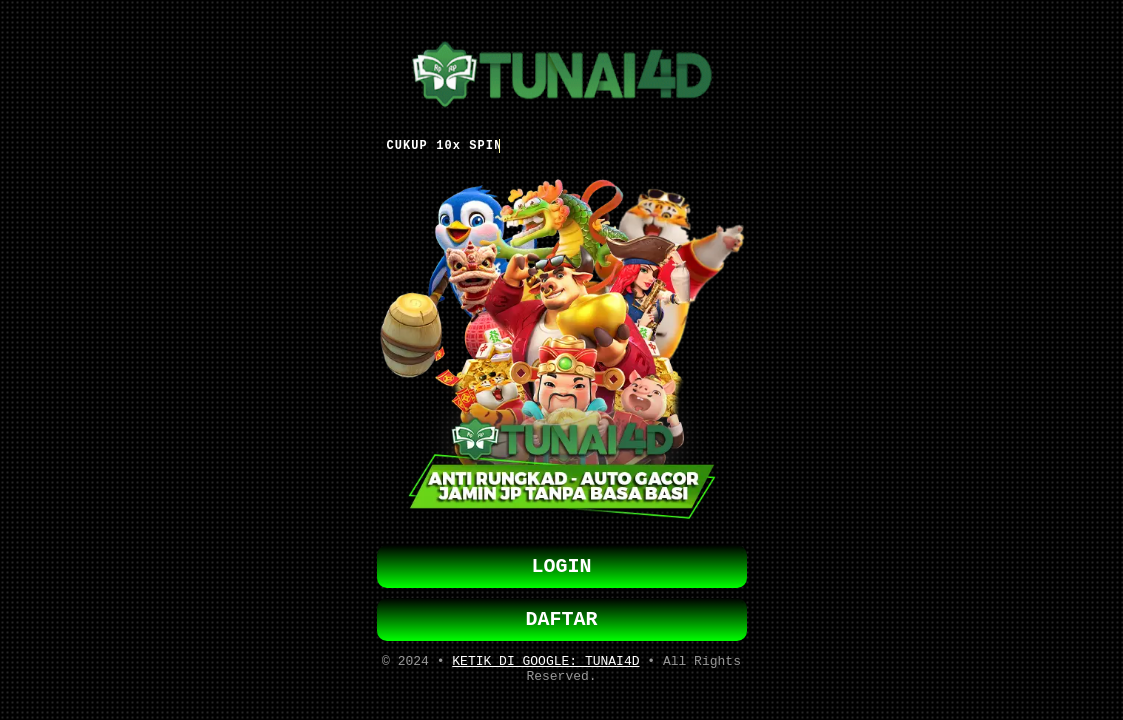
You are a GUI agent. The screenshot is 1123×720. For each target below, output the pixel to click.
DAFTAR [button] (562, 619)
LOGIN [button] (562, 562)
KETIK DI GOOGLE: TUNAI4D (545, 665)
